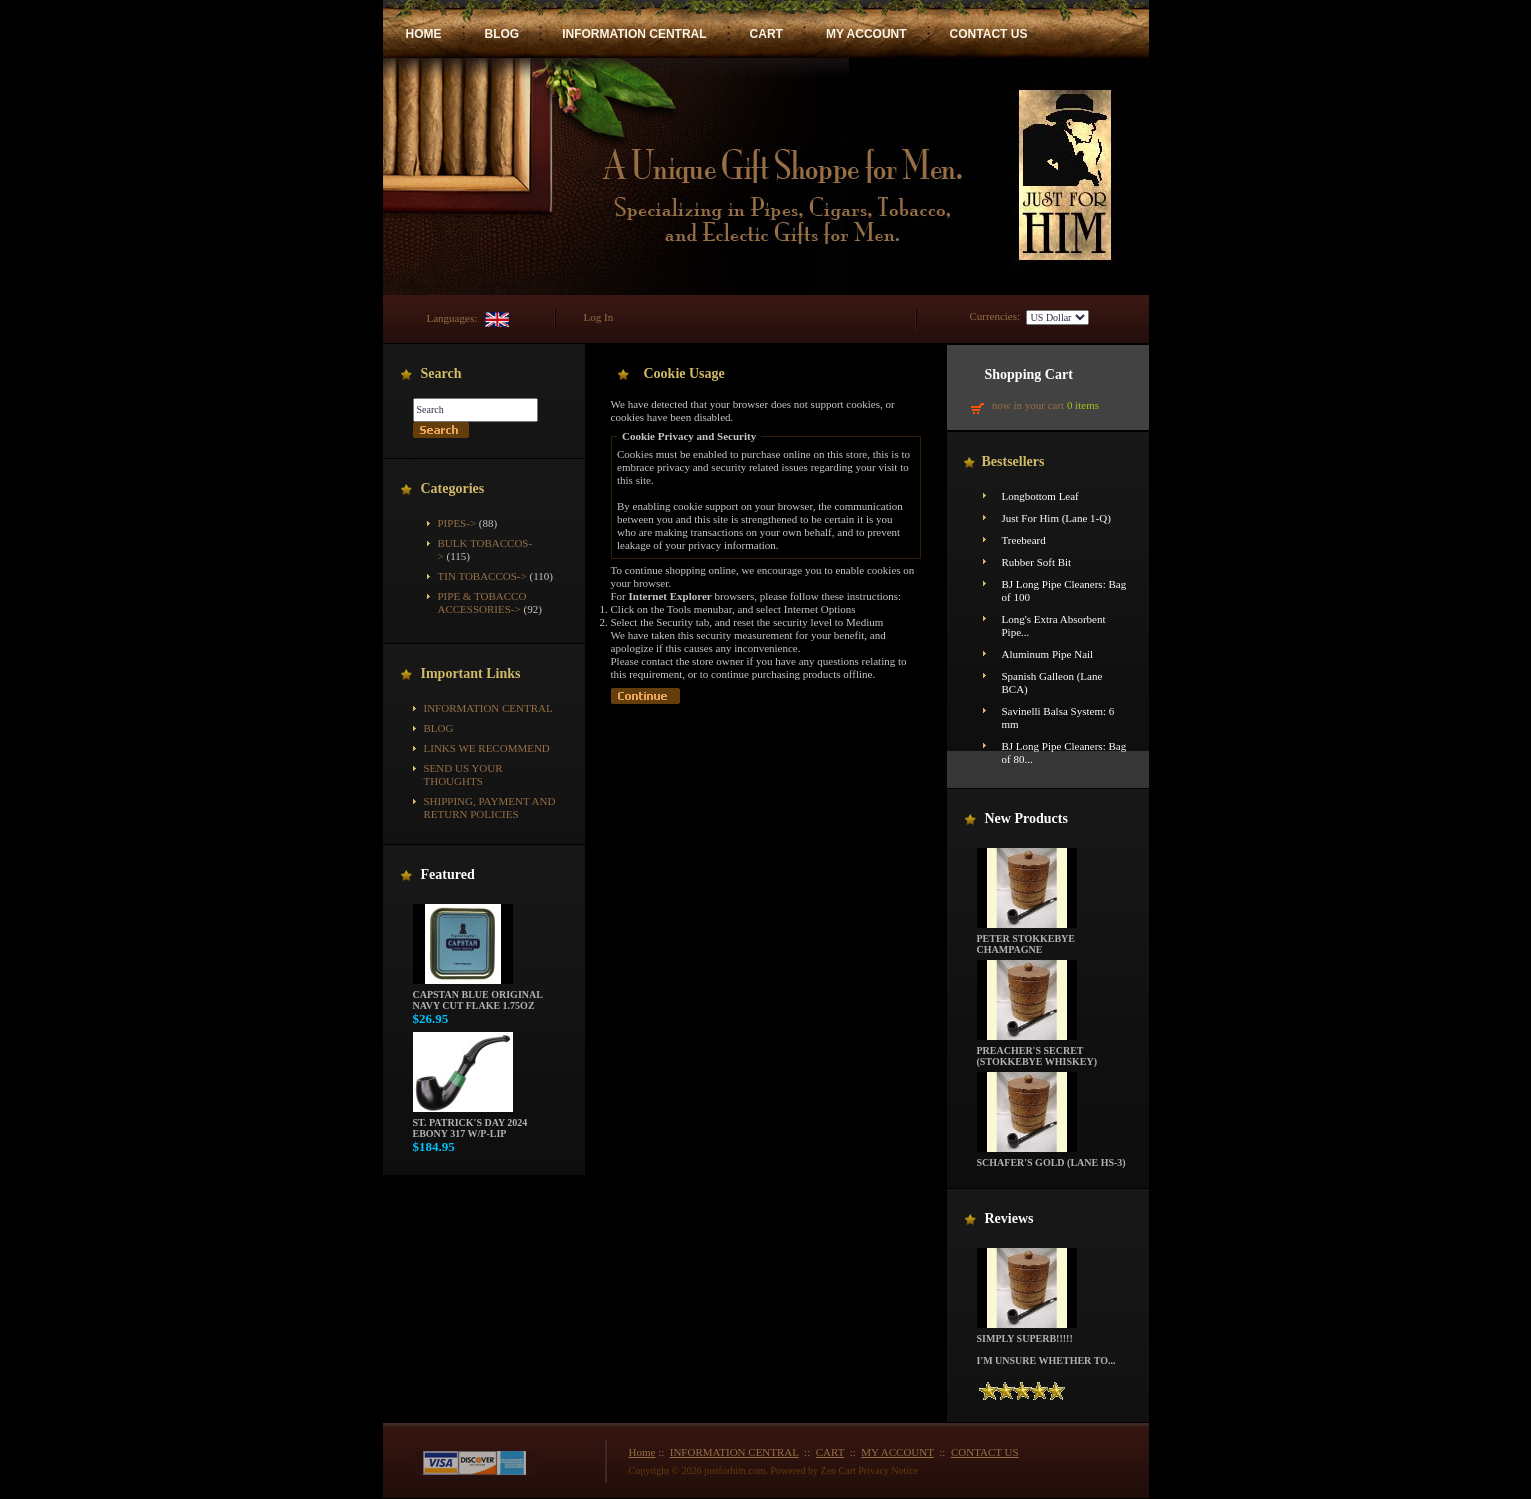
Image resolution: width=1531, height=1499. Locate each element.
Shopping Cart (1029, 374)
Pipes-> (457, 523)
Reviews (1009, 1218)
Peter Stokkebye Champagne (1027, 939)
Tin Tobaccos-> (482, 576)
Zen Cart (838, 1470)
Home (642, 1452)
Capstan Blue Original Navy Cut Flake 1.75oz (478, 995)
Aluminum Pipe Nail (1048, 654)
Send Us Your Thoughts (463, 774)
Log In (599, 317)
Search (441, 373)
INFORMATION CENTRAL (634, 34)
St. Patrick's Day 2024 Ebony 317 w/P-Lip (470, 1123)
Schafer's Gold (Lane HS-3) (1051, 1158)
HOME (424, 34)
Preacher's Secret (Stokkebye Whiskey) (1037, 1051)
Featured (448, 874)
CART (766, 34)
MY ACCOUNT (866, 34)
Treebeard (1024, 540)
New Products (1026, 818)
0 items (1083, 405)
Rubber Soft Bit (1037, 562)
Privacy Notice (888, 1470)
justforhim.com (734, 1470)
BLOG (502, 34)
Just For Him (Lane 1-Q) (1056, 518)
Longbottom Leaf (1040, 496)
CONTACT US (989, 34)
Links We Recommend (487, 748)
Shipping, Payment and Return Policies (490, 807)
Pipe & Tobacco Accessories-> (482, 602)
